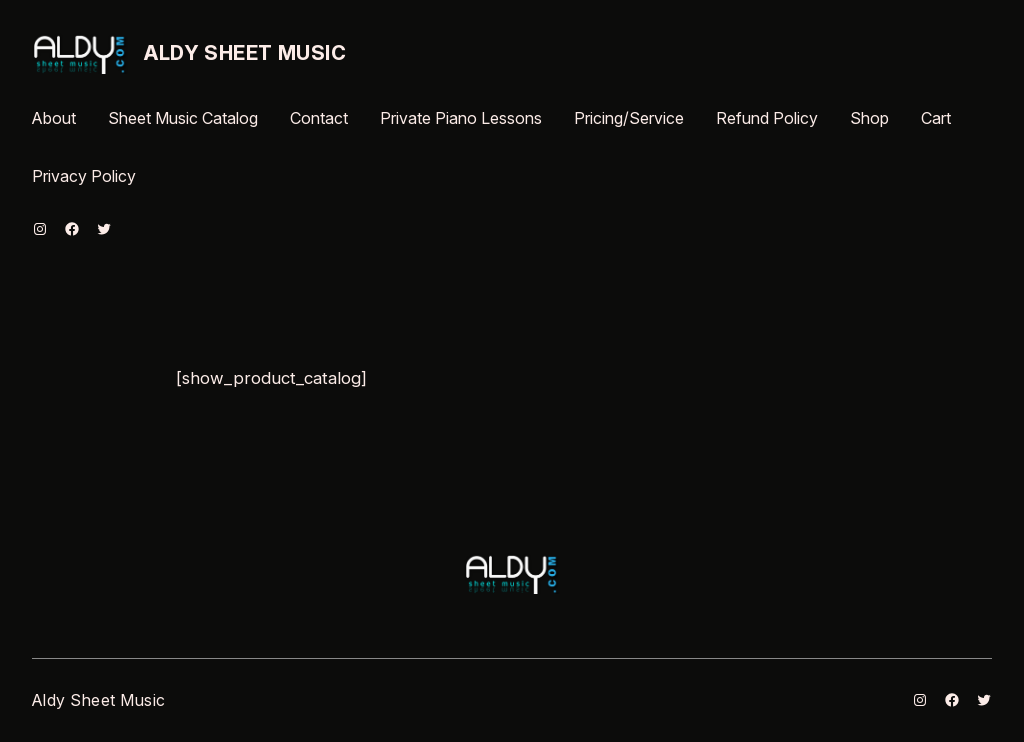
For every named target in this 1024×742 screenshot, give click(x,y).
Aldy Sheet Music (245, 53)
